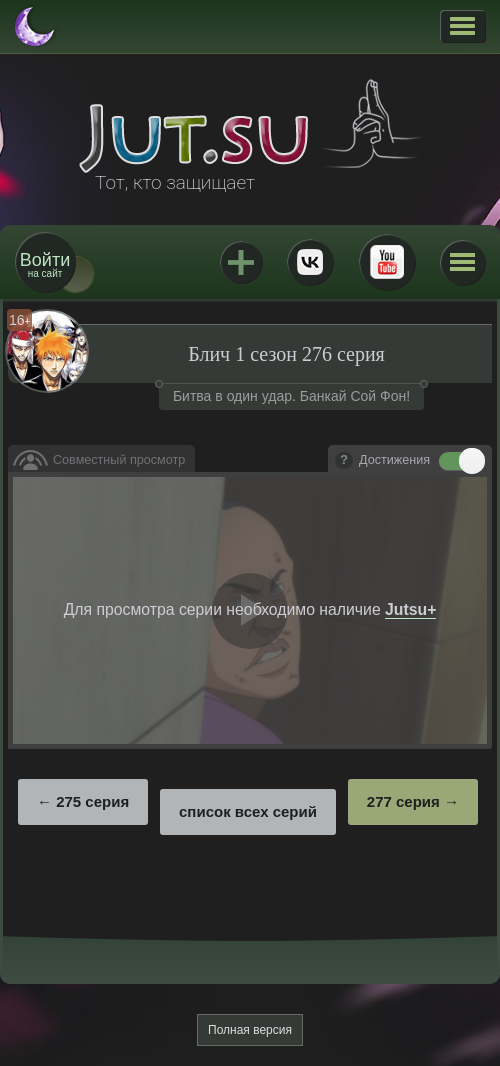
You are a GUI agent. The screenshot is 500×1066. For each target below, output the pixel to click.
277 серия (403, 801)
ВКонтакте (310, 262)
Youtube (387, 262)
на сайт (45, 264)
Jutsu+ (241, 262)
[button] (462, 26)
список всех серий (248, 811)
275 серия (92, 801)
